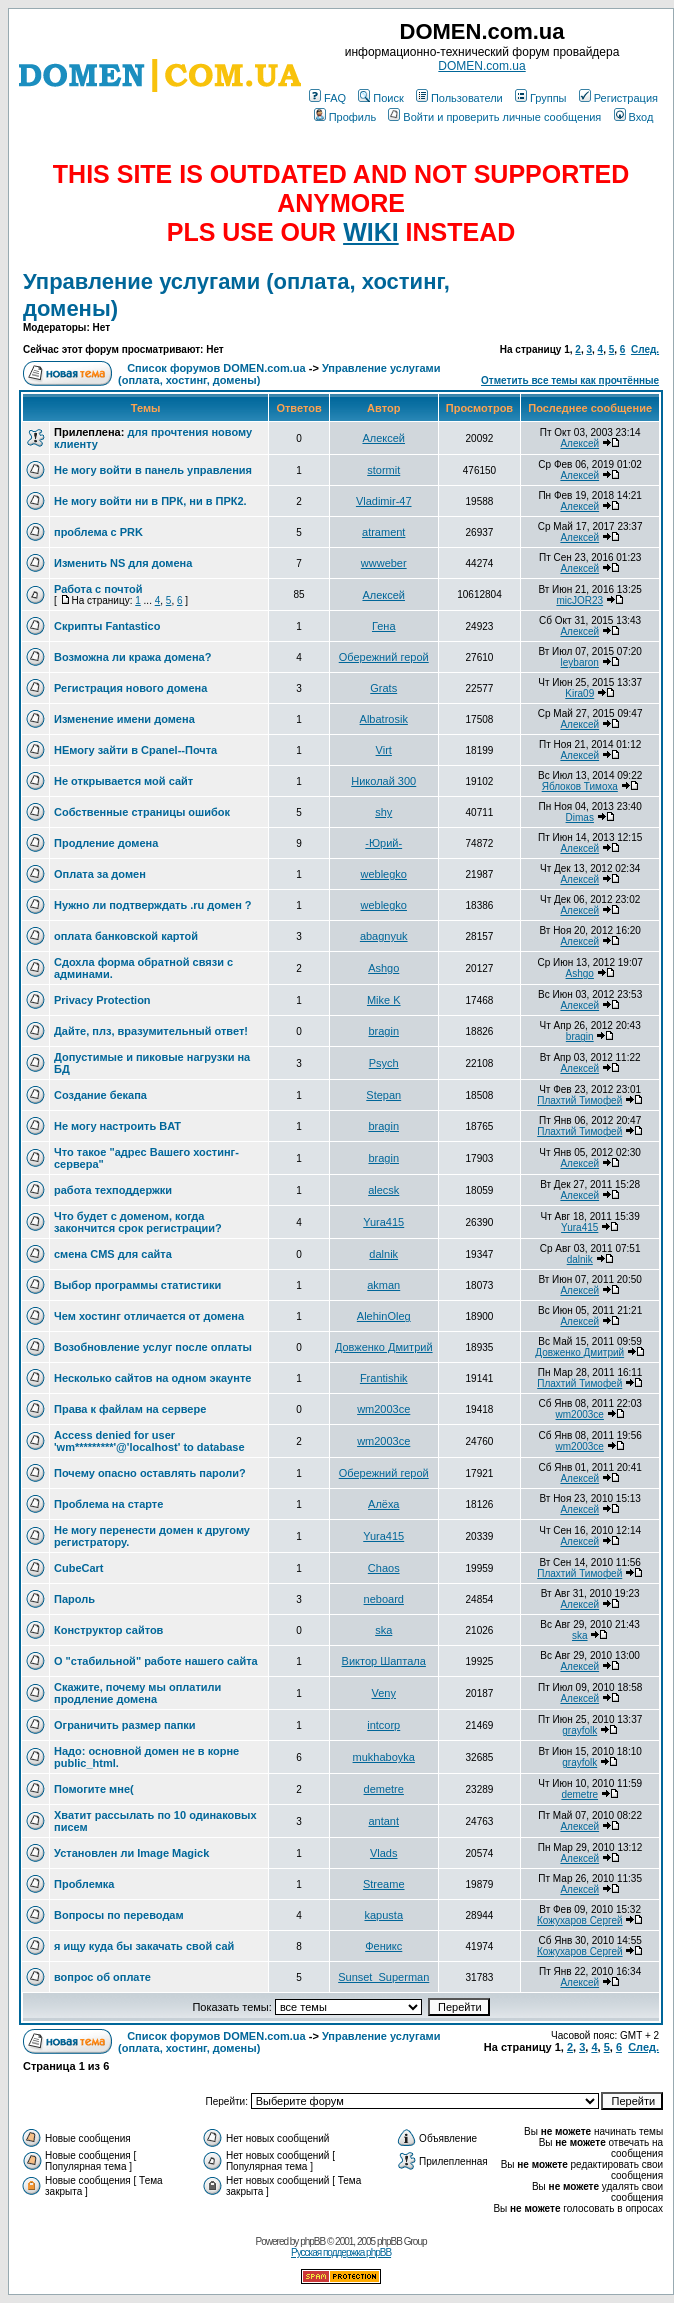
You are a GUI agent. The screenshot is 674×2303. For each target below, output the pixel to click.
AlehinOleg (384, 1316)
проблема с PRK (98, 532)
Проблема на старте (108, 1504)
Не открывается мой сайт (123, 781)
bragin (383, 1031)
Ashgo (383, 968)
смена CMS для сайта (113, 1254)
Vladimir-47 (384, 501)
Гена (384, 626)
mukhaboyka (384, 1757)
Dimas (580, 817)
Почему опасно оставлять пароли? (150, 1473)
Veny (384, 1693)
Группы (541, 98)
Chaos (384, 1568)
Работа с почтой (98, 589)
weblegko (383, 874)
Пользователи (459, 98)
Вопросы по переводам (119, 1915)
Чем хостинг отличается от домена (149, 1316)
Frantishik (384, 1378)
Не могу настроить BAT (117, 1126)
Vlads (384, 1853)
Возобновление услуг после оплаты (153, 1347)
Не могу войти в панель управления (153, 470)
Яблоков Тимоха (580, 786)
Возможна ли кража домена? (132, 657)
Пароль (74, 1599)
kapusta (383, 1915)
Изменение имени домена (124, 719)
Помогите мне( (94, 1789)
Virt (384, 750)
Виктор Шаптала (384, 1661)
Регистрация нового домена (130, 688)
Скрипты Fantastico (107, 626)
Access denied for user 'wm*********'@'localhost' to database (149, 1441)
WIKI (371, 232)
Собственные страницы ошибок (142, 812)
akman (383, 1285)
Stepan (383, 1095)
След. (645, 349)
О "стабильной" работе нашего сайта (156, 1661)
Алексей (383, 438)
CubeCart (79, 1568)
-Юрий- (383, 843)
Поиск (380, 98)
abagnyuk (384, 936)
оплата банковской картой (126, 936)
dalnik (383, 1254)
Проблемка (84, 1884)
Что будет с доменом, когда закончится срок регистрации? (138, 1222)
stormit (383, 470)
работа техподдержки (113, 1190)
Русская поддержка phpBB (341, 2252)
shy (383, 812)
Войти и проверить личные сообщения (494, 117)
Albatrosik (384, 719)
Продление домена (106, 843)
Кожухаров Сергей (580, 1920)
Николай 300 (383, 781)
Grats (383, 688)
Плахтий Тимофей (579, 1100)
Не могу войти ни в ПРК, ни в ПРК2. (150, 501)
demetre (384, 1789)
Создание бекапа (100, 1095)
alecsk (383, 1190)
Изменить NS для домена (123, 563)
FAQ (327, 98)
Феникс (383, 1946)
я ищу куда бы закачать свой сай (144, 1946)
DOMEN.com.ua (481, 66)
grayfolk (579, 1730)
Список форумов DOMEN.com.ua (216, 368)
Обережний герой (384, 657)
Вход (634, 117)
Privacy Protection (102, 1000)
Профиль (345, 117)
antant (383, 1821)
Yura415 (383, 1222)
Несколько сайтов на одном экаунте (152, 1378)
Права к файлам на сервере (130, 1409)
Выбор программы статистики (137, 1285)
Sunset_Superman (383, 1977)
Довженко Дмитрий (384, 1347)
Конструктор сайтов (108, 1630)
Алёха (383, 1504)
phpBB (312, 2241)
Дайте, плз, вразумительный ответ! (151, 1031)
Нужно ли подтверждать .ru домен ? (153, 905)
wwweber (384, 563)
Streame (384, 1884)
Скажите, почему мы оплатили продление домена (137, 1693)
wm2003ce (383, 1409)
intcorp (383, 1725)
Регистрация (618, 98)
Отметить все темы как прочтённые (570, 380)
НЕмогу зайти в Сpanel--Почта (135, 750)
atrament (383, 532)
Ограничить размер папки (125, 1725)
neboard (384, 1599)
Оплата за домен (100, 874)
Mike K (384, 1000)
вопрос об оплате (102, 1977)
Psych (384, 1063)
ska (383, 1630)
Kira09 (579, 693)
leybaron (580, 662)
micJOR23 (579, 600)
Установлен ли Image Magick (131, 1853)
